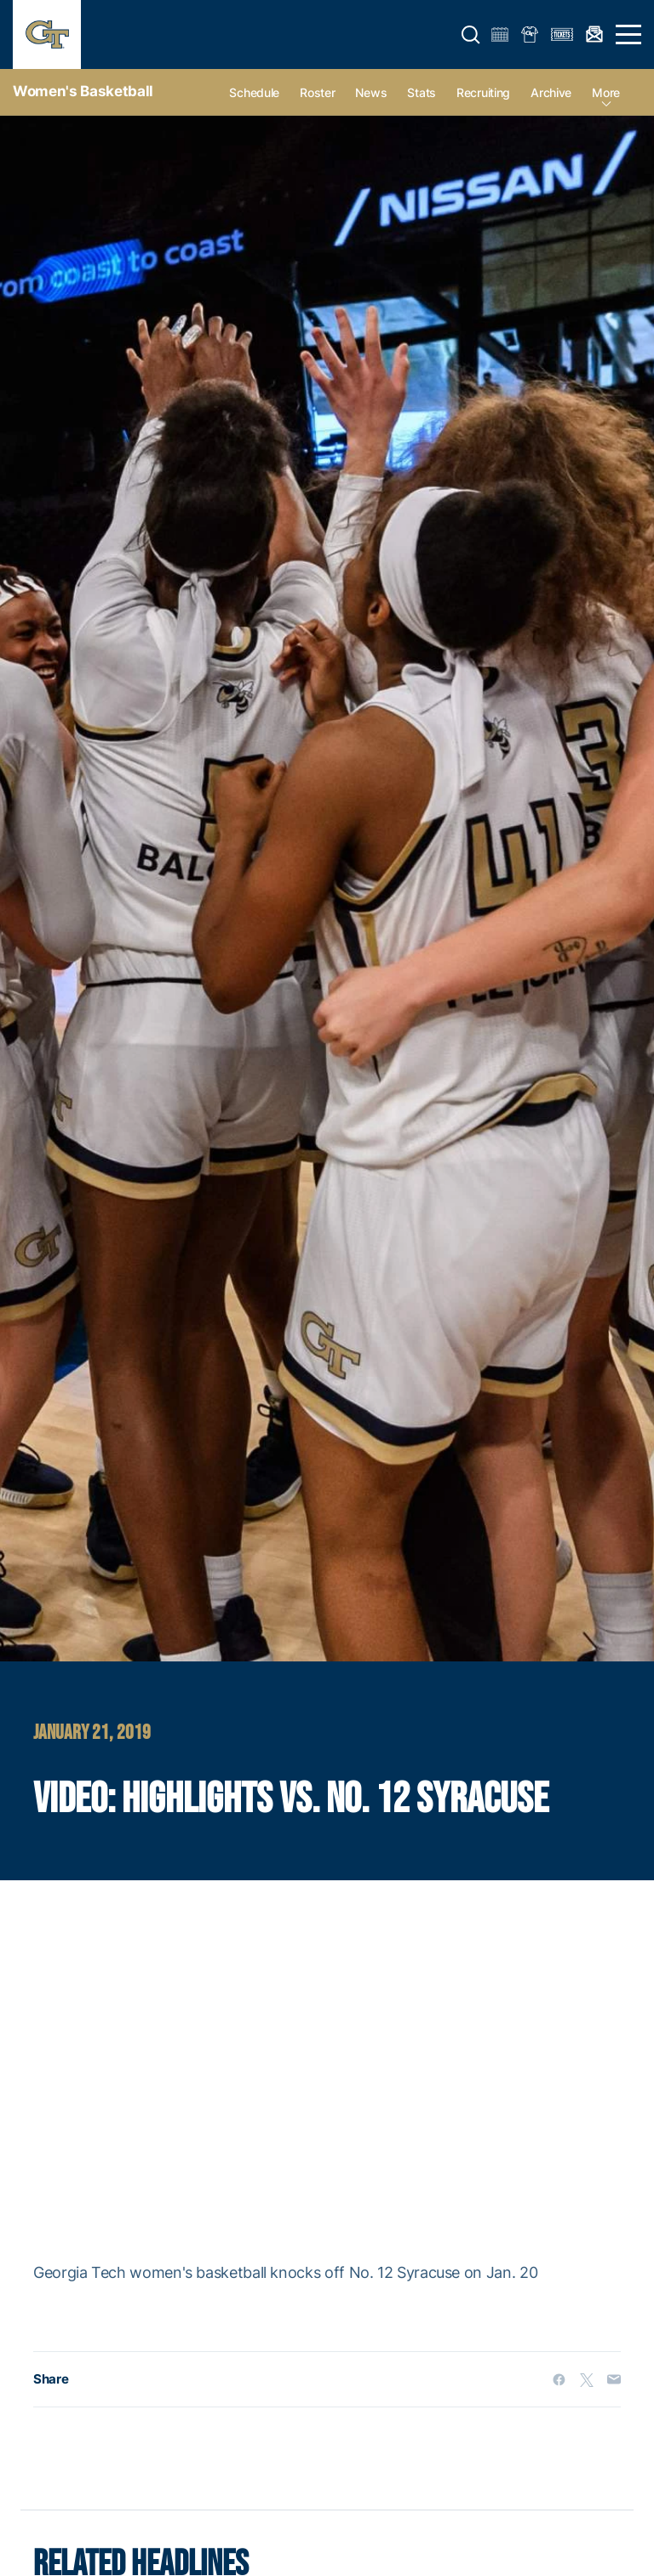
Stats (421, 92)
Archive (551, 92)
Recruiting (483, 92)
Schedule (254, 92)
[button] (471, 35)
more (606, 92)
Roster (317, 92)
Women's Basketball (83, 91)
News (371, 92)
